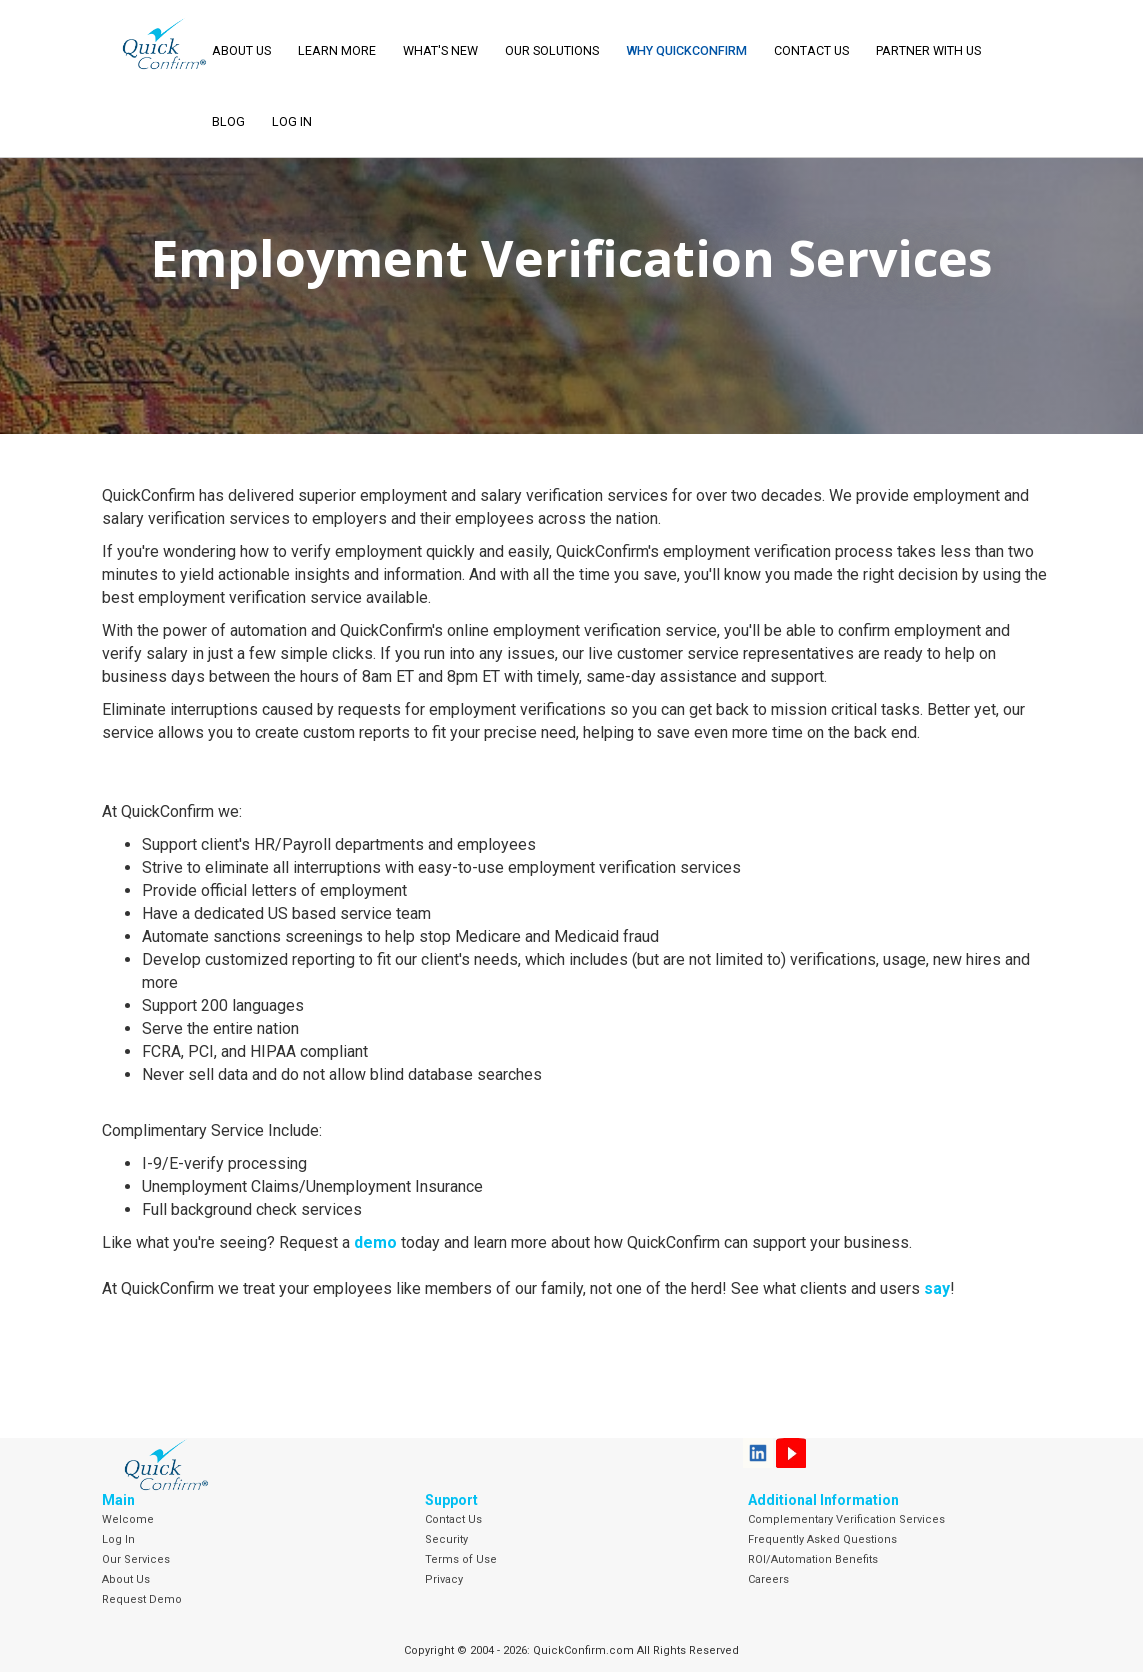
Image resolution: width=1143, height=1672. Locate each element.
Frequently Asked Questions (822, 1539)
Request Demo (142, 1599)
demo (375, 1242)
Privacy (444, 1579)
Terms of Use (461, 1559)
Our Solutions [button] (552, 50)
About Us (126, 1579)
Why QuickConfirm (686, 50)
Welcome (128, 1519)
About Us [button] (241, 50)
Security (446, 1539)
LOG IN (292, 121)
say (937, 1288)
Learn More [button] (337, 50)
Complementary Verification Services (846, 1519)
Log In (118, 1539)
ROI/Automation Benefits (813, 1559)
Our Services (136, 1559)
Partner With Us (928, 50)
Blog (228, 121)
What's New (440, 50)
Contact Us (811, 50)
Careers (768, 1579)
